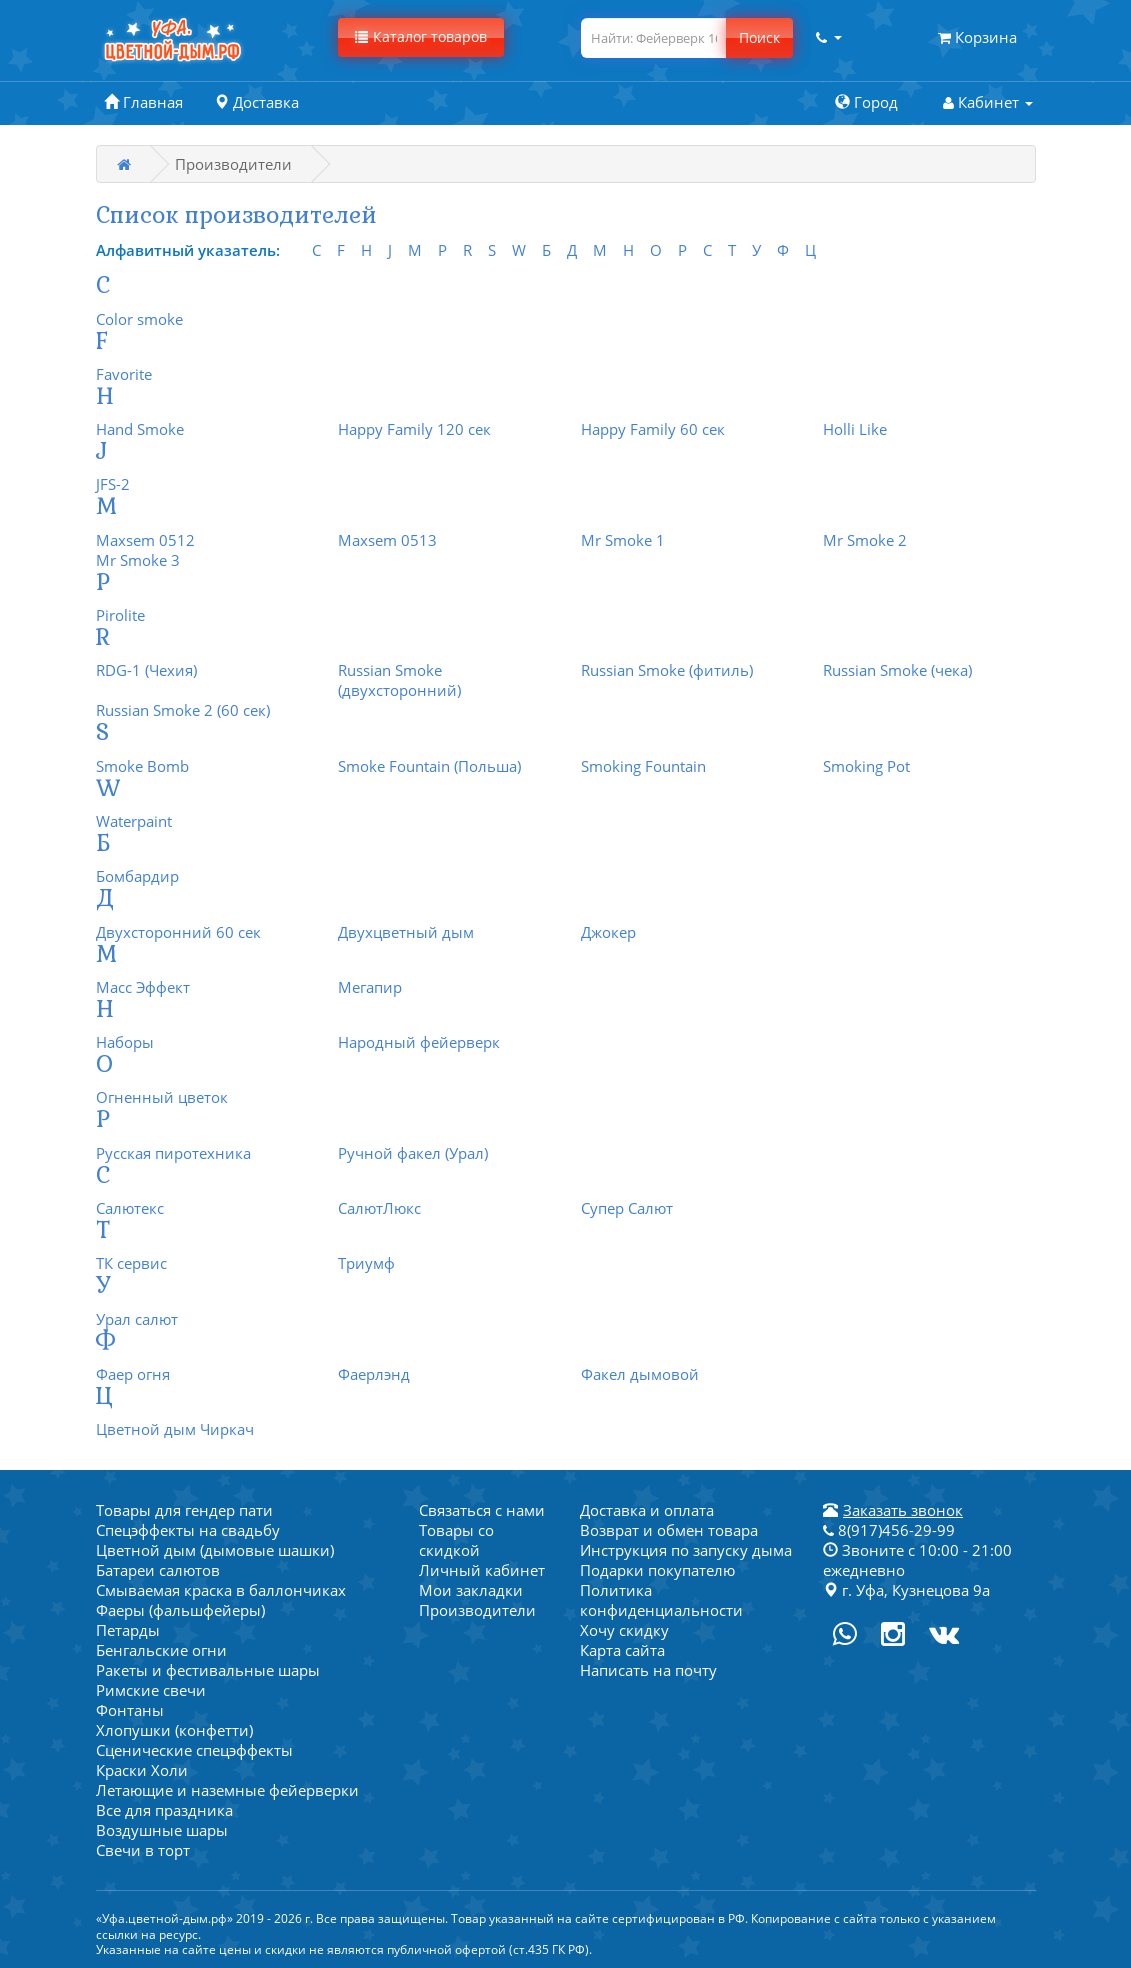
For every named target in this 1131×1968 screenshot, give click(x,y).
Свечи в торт (143, 1850)
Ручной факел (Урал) (413, 1153)
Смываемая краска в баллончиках (221, 1590)
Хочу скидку (624, 1630)
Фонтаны (130, 1710)
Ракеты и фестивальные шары (208, 1670)
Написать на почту (648, 1670)
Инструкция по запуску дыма (686, 1550)
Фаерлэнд (374, 1374)
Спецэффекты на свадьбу (188, 1530)
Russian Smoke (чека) (897, 670)
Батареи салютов (158, 1570)
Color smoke (139, 319)
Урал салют (137, 1319)
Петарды (128, 1630)
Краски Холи (142, 1770)
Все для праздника (164, 1810)
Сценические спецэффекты (194, 1750)
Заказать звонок (903, 1510)
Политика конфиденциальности (661, 1600)
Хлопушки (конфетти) (174, 1730)
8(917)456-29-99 (889, 1530)
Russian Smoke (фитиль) (667, 670)
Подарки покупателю (657, 1570)
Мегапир (370, 987)
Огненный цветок (162, 1097)
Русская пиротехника (173, 1153)
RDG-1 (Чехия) (146, 670)
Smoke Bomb (142, 766)
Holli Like (855, 429)
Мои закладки (471, 1590)
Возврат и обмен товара (669, 1530)
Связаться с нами (482, 1510)
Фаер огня (133, 1374)
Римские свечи (151, 1690)
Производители (477, 1610)
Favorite (124, 374)
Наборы (125, 1042)
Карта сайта (622, 1650)
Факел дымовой (640, 1374)
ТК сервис (131, 1263)
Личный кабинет (482, 1570)
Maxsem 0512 (145, 540)
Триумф (366, 1263)
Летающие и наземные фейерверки (227, 1790)
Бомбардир (137, 876)
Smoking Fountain (643, 766)
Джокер (608, 932)
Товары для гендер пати (184, 1510)
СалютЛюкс (379, 1208)
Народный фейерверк (419, 1042)
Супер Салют (627, 1208)
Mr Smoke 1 (623, 540)
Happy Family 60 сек (653, 429)
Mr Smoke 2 (865, 540)
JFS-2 (113, 484)
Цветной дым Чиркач (175, 1429)
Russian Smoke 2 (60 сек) (183, 710)
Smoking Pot (866, 766)
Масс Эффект (143, 987)
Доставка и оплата (647, 1510)
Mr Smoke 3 (138, 560)
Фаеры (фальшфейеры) (180, 1610)
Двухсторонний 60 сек (178, 932)
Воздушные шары (162, 1830)
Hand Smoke (140, 429)
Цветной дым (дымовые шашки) (215, 1550)
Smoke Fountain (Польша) (429, 766)
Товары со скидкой (456, 1540)
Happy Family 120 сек (414, 429)
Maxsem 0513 (387, 540)
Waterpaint (134, 821)
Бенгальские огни (161, 1650)
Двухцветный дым (406, 932)
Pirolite (120, 615)
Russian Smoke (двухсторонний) (399, 680)
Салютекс (130, 1208)
